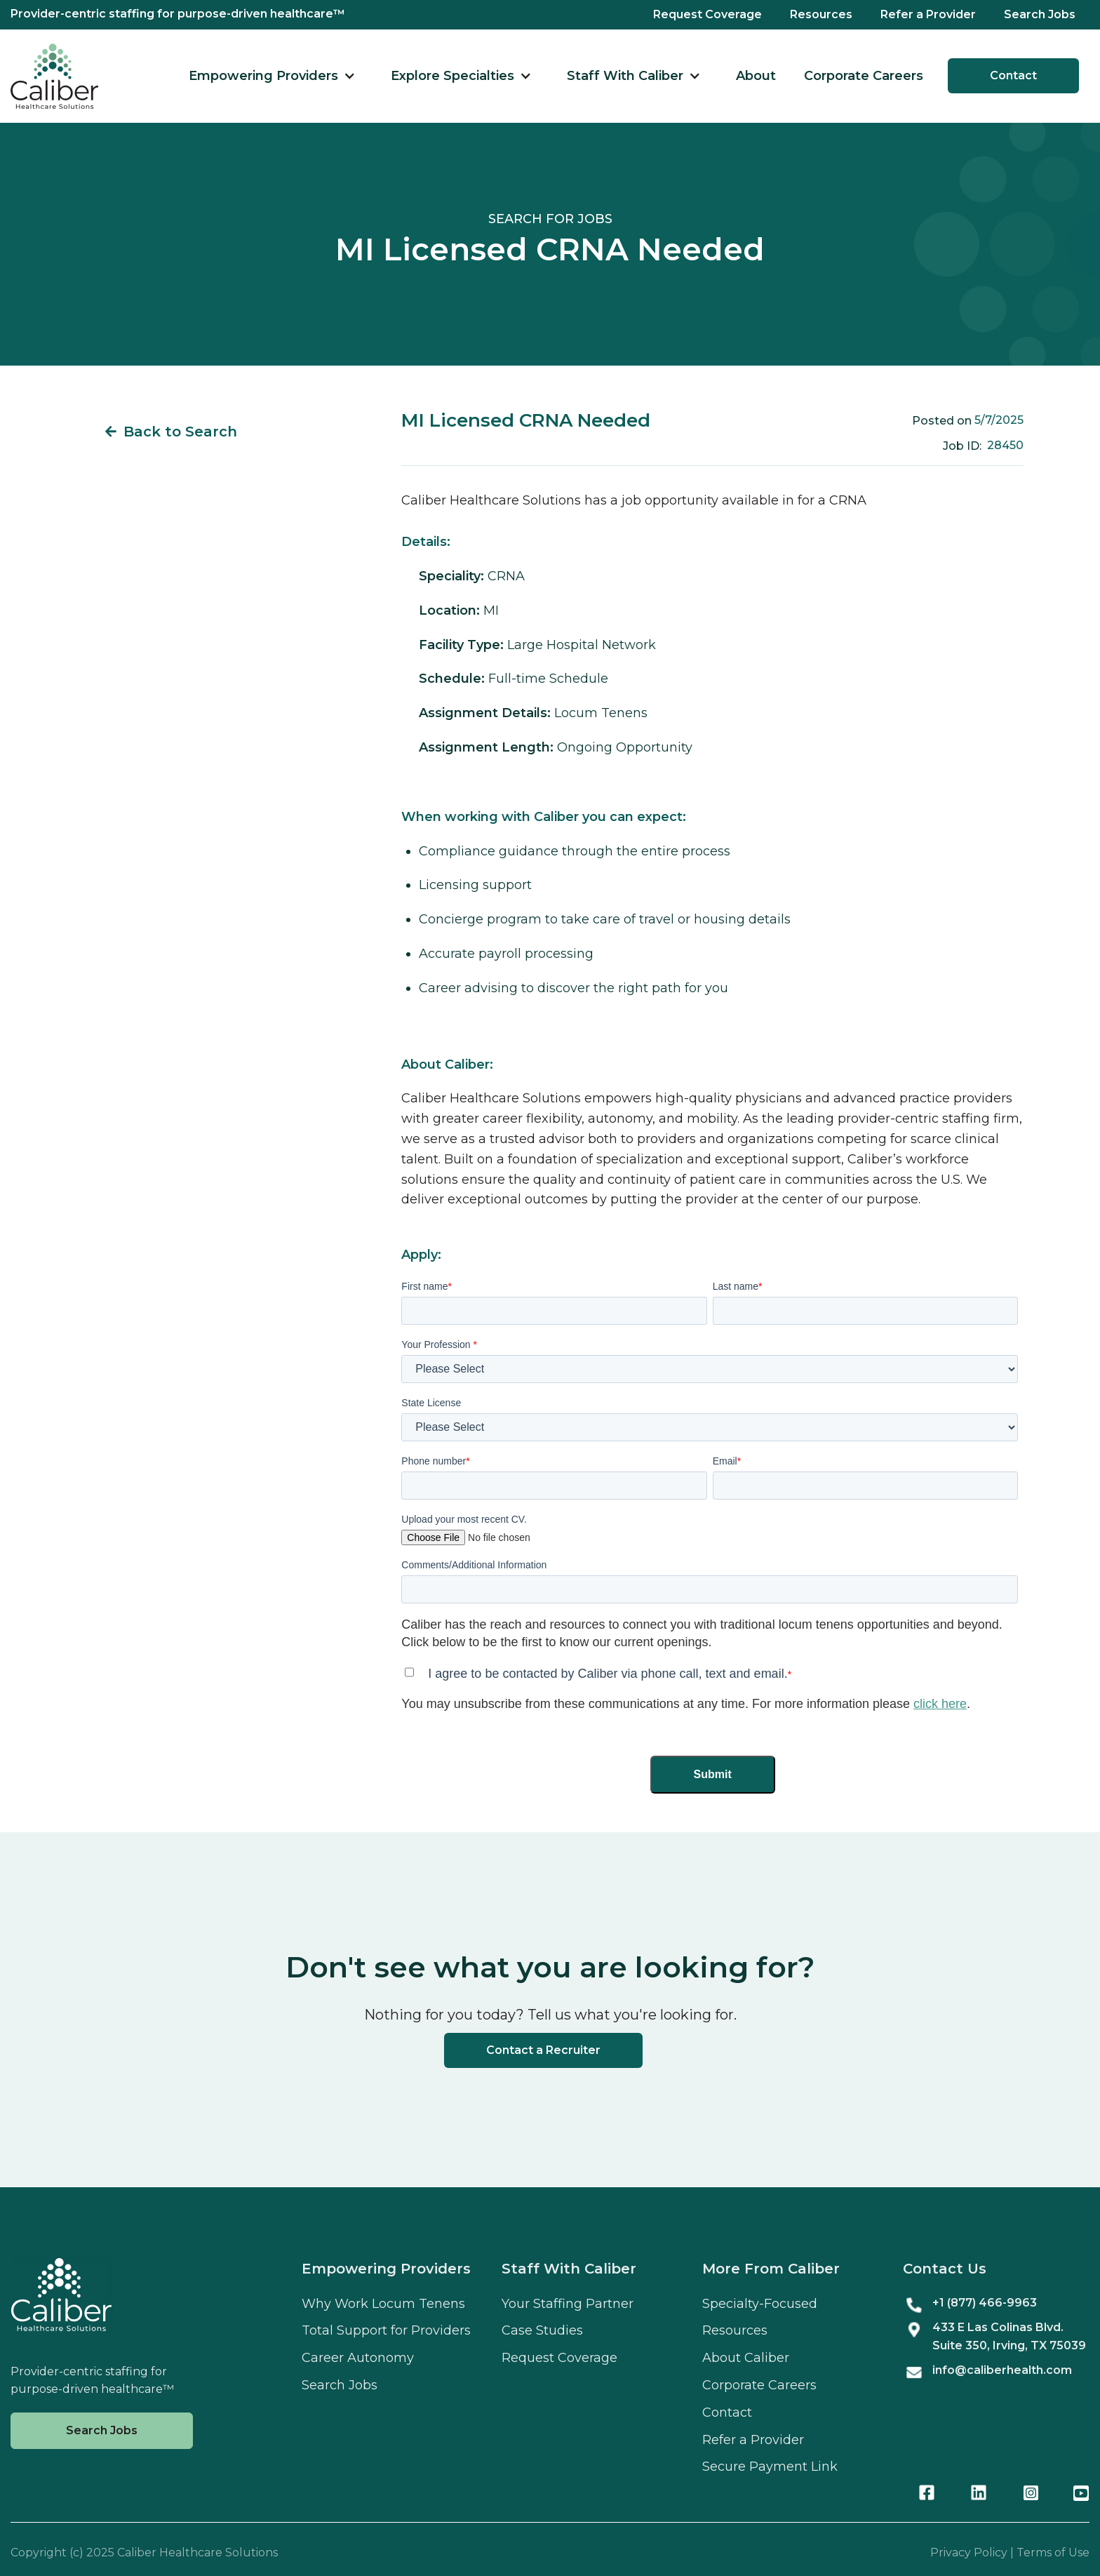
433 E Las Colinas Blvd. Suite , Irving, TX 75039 (1009, 2336)
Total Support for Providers (386, 2330)
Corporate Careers (863, 76)
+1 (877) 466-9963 (984, 2302)
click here (940, 1704)
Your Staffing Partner (567, 2303)
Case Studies (542, 2330)
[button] (272, 76)
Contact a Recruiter (543, 2050)
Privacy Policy (968, 2552)
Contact (1013, 75)
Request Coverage (707, 14)
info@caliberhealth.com (1002, 2370)
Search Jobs (1039, 14)
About (756, 76)
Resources (821, 14)
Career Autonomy (358, 2357)
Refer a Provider (928, 14)
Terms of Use (1053, 2552)
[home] (54, 76)
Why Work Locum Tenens (383, 2303)
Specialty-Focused (759, 2303)
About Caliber (745, 2357)
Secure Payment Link (770, 2466)
